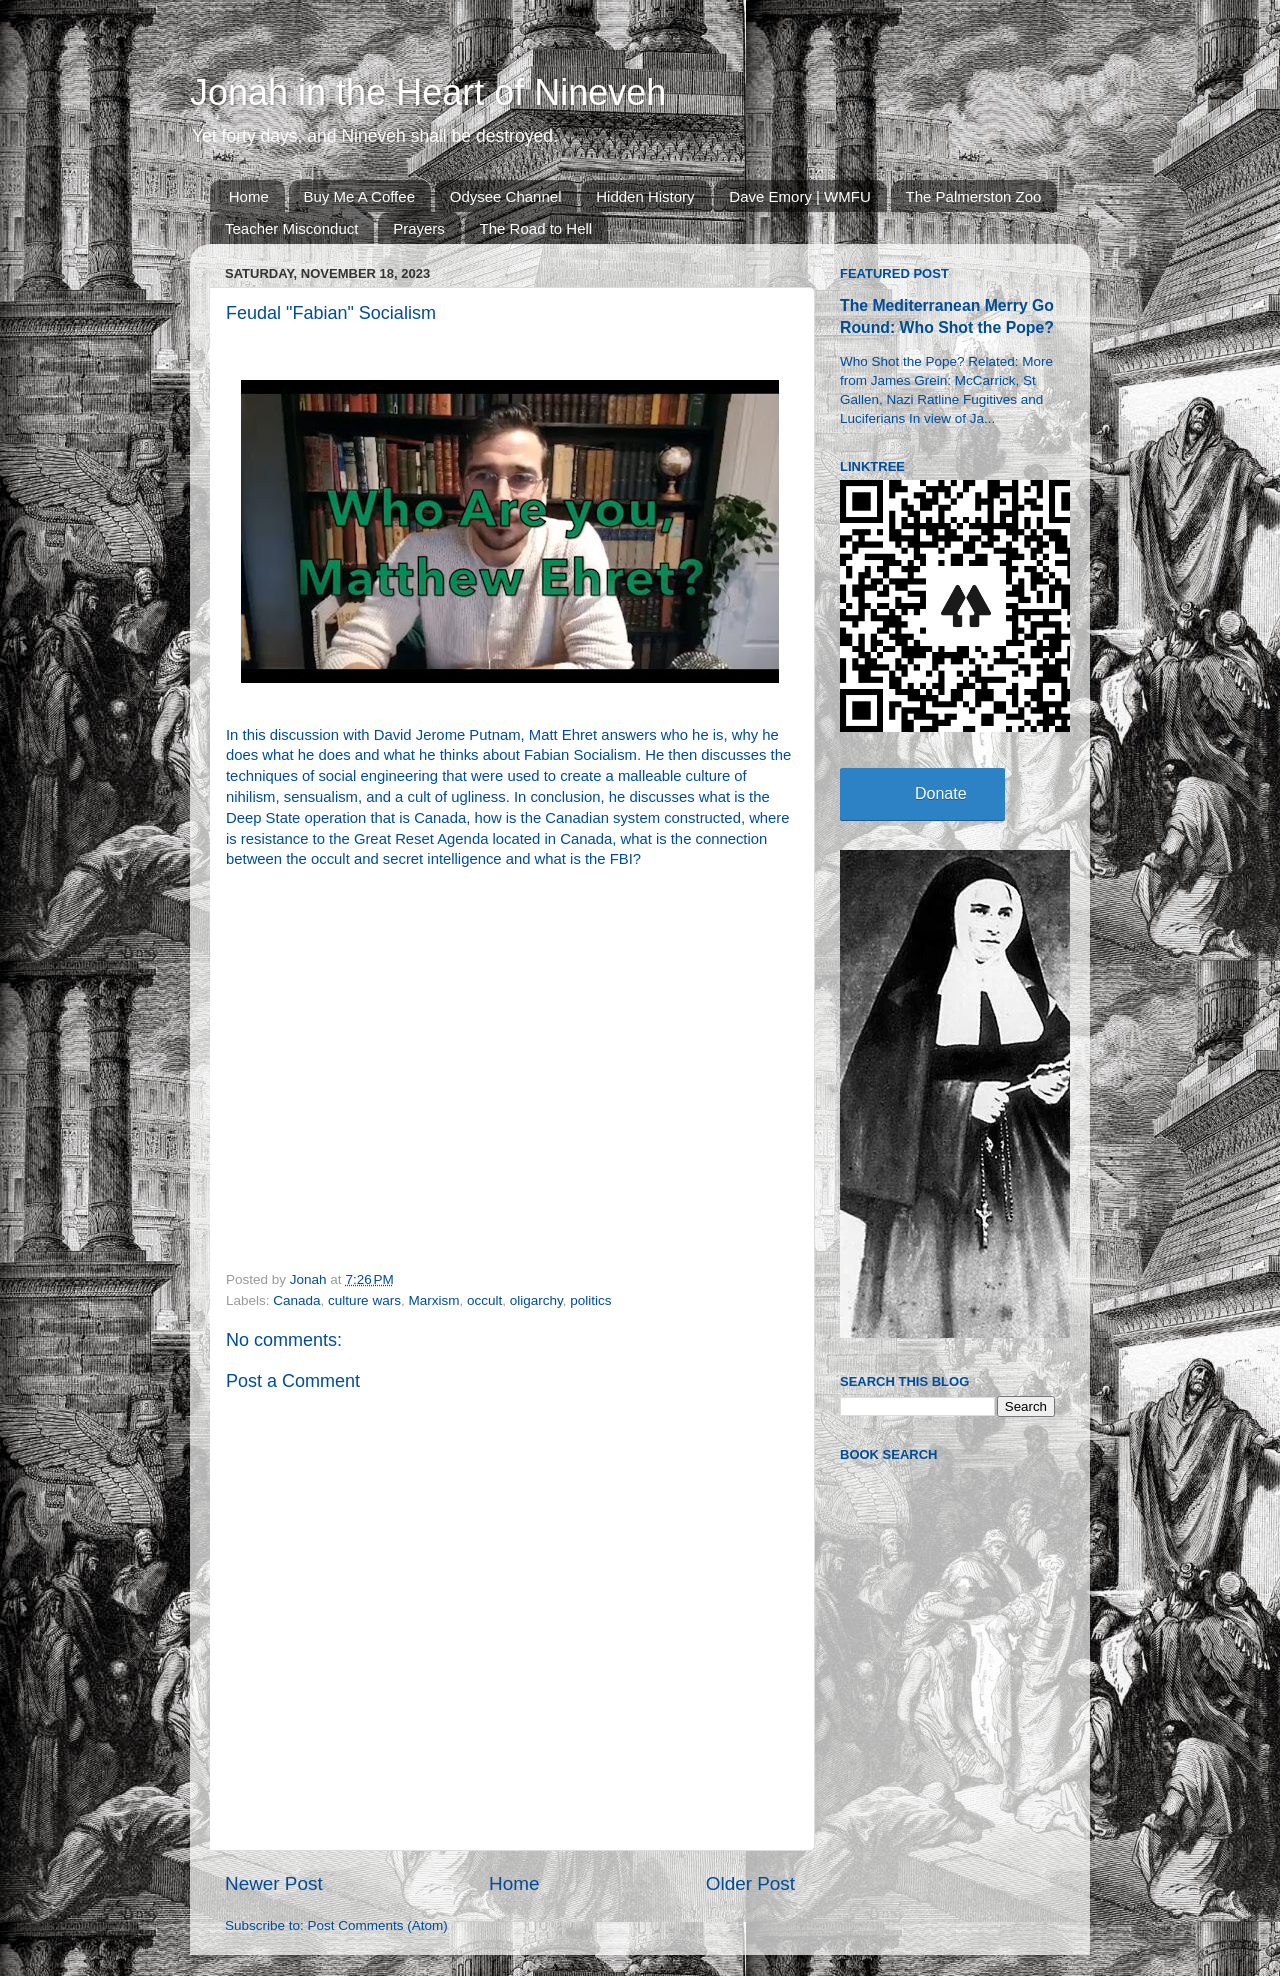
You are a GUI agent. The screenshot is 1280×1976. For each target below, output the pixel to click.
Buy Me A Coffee (359, 196)
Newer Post (274, 1883)
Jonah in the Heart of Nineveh (428, 92)
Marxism (433, 1300)
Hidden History (645, 196)
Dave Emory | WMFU (799, 196)
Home (249, 196)
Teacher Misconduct (291, 228)
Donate (941, 793)
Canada (296, 1300)
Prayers (419, 228)
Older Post (750, 1883)
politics (590, 1300)
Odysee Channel (506, 196)
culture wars (364, 1300)
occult (484, 1300)
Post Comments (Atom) (378, 1925)
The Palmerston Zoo (974, 196)
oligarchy (536, 1300)
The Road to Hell (536, 228)
